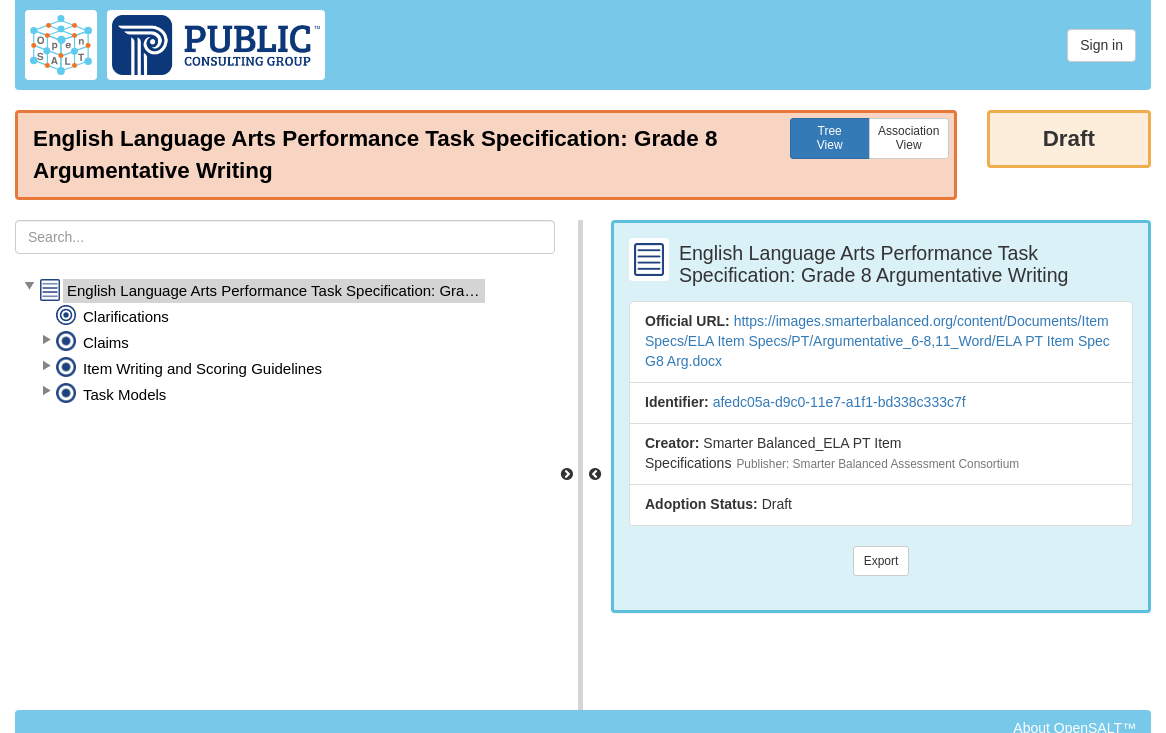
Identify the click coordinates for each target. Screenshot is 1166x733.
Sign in (1101, 45)
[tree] (285, 343)
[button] (29, 287)
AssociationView (908, 138)
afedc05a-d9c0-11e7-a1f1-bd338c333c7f (839, 402)
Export (881, 561)
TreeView (830, 138)
